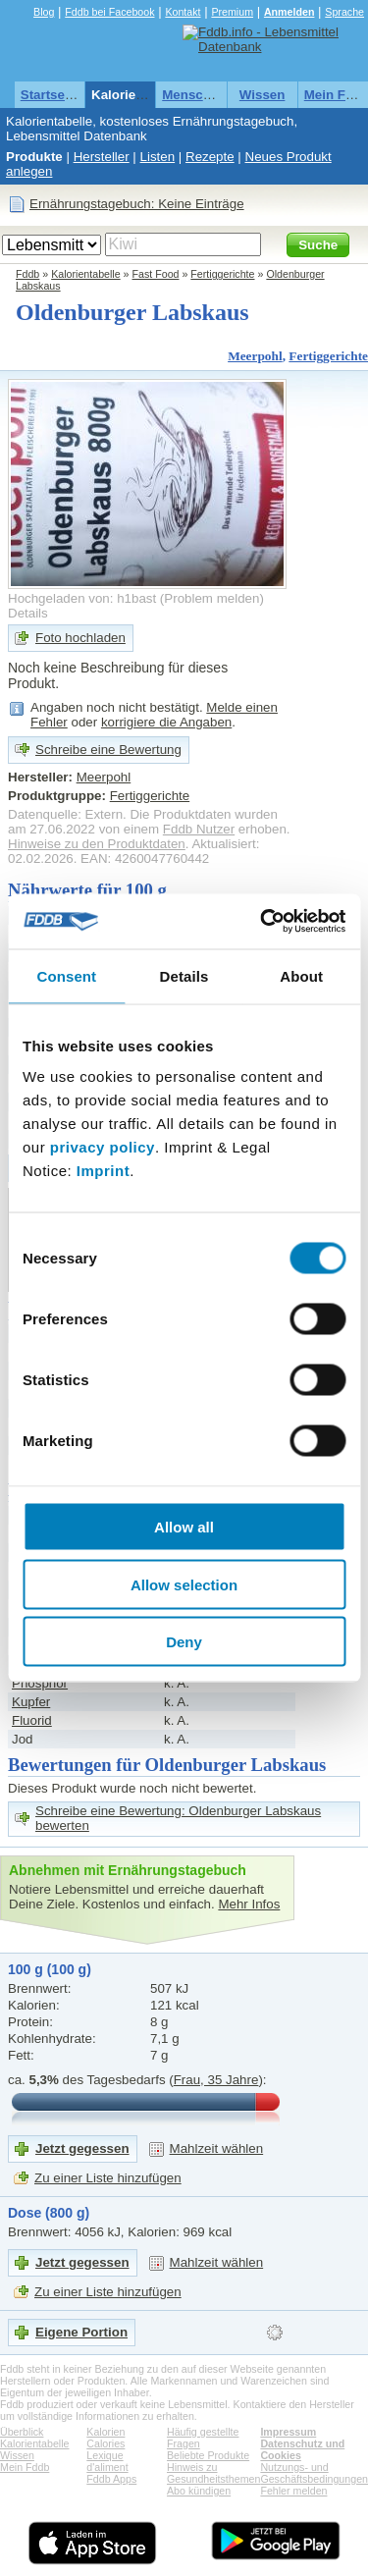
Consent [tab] (66, 975)
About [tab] (301, 975)
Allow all (184, 1527)
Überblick (21, 2432)
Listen (158, 156)
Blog (43, 12)
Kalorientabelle (138, 94)
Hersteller (102, 156)
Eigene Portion (81, 2332)
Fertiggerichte (222, 274)
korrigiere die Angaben (166, 722)
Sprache (344, 12)
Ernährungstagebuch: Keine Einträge (136, 203)
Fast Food (156, 274)
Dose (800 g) (48, 2213)
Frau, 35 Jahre (216, 2079)
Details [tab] (184, 975)
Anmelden (289, 12)
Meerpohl (255, 356)
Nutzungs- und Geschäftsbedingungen (314, 2473)
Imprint (103, 1170)
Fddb (27, 274)
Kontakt (182, 12)
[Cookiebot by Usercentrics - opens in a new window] (262, 922)
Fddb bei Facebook (109, 12)
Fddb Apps (111, 2479)
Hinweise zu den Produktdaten (96, 843)
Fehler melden (293, 2490)
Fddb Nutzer (199, 829)
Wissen (262, 94)
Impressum (288, 2432)
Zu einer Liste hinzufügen (108, 2178)
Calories (105, 2443)
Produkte (34, 156)
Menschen (194, 94)
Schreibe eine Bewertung (108, 749)
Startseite (50, 94)
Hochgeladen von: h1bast (82, 598)
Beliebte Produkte (208, 2455)
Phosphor (40, 1683)
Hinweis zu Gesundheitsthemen (213, 2473)
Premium (232, 12)
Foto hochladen (80, 637)
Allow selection (184, 1584)
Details (28, 613)
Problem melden (211, 598)
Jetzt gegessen (82, 2148)
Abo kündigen (199, 2490)
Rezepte (210, 156)
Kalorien (105, 2432)
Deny (184, 1642)
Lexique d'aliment (107, 2461)
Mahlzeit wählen (217, 2148)
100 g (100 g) (49, 1969)
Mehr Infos (249, 1904)
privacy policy (102, 1147)
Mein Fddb (24, 2467)
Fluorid (32, 1720)
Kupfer (31, 1701)
